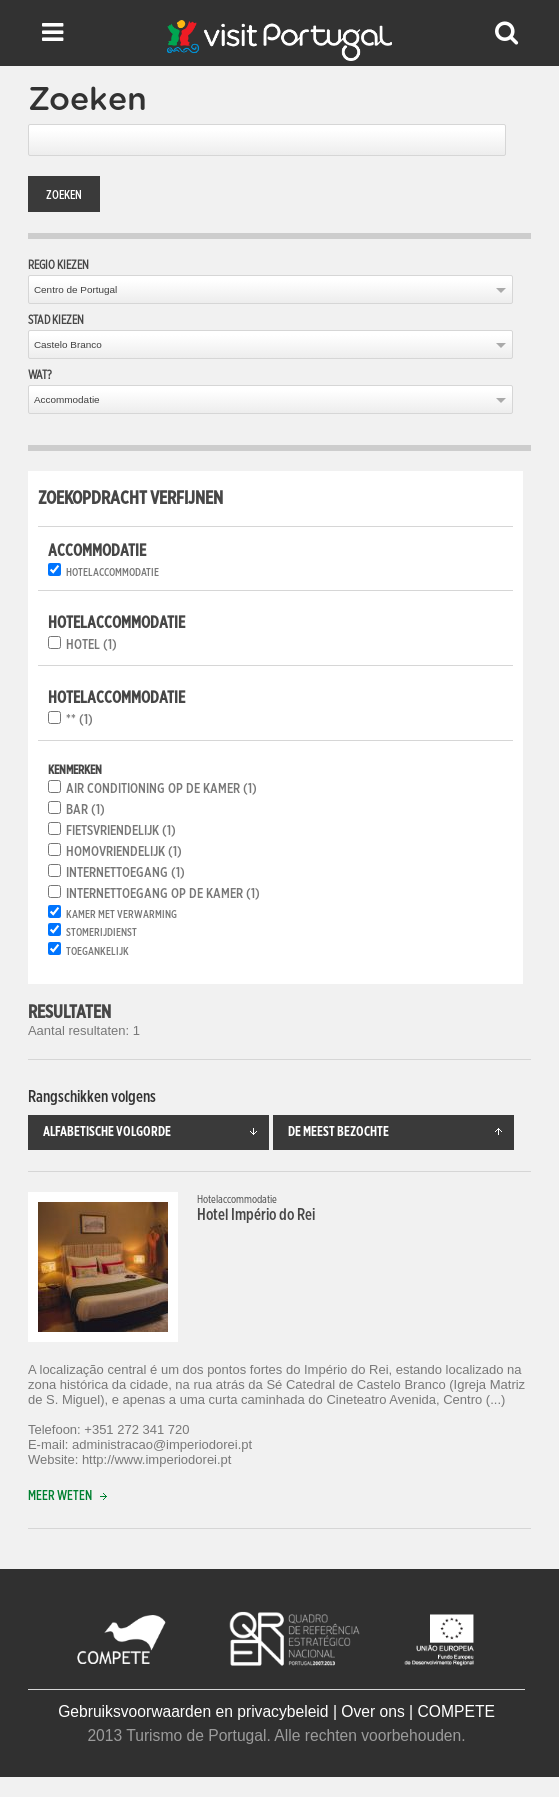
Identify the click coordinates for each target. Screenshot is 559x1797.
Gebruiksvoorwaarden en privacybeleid (193, 1711)
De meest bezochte (401, 1132)
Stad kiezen (56, 320)
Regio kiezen (58, 265)
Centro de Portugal (75, 289)
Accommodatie (67, 399)
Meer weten (72, 1496)
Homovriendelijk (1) (124, 852)
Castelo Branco (68, 344)
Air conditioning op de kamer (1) (161, 789)
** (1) (79, 720)
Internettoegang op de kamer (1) (163, 894)
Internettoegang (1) (125, 873)
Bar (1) (85, 810)
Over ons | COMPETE (418, 1711)
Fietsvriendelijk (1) (121, 831)
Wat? (40, 375)
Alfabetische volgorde (156, 1132)
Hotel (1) (91, 645)
